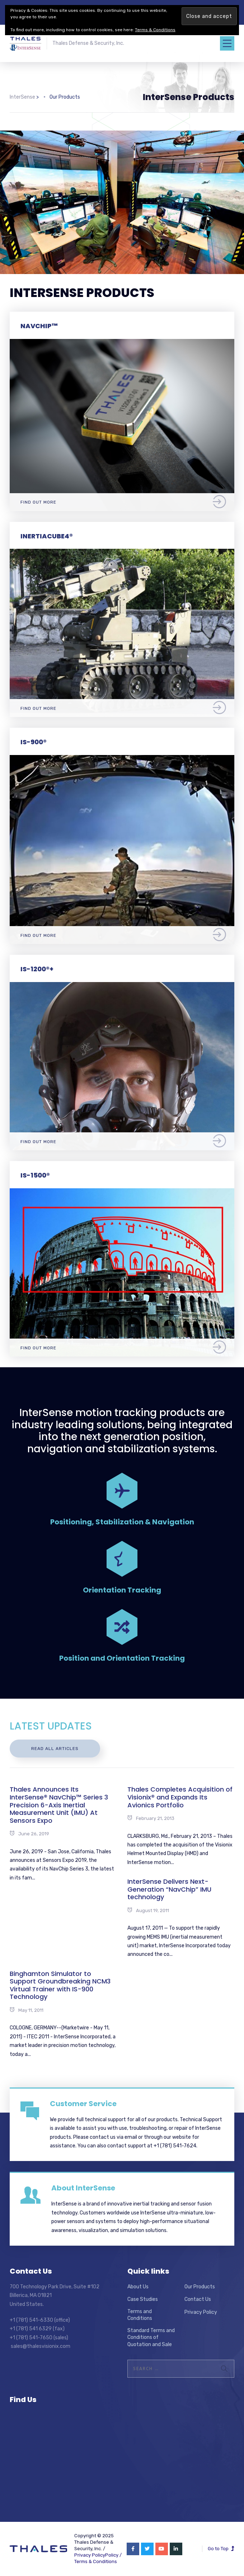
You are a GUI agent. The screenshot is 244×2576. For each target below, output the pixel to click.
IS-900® (33, 741)
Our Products (199, 2287)
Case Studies (142, 2299)
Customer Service (83, 2104)
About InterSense (83, 2188)
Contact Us (197, 2299)
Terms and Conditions (139, 2315)
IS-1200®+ (36, 968)
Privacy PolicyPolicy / (98, 2555)
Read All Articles (55, 1748)
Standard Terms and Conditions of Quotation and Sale (151, 2337)
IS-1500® (35, 1175)
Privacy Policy (200, 2312)
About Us (138, 2287)
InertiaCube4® (46, 536)
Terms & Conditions (95, 2561)
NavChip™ (38, 325)
